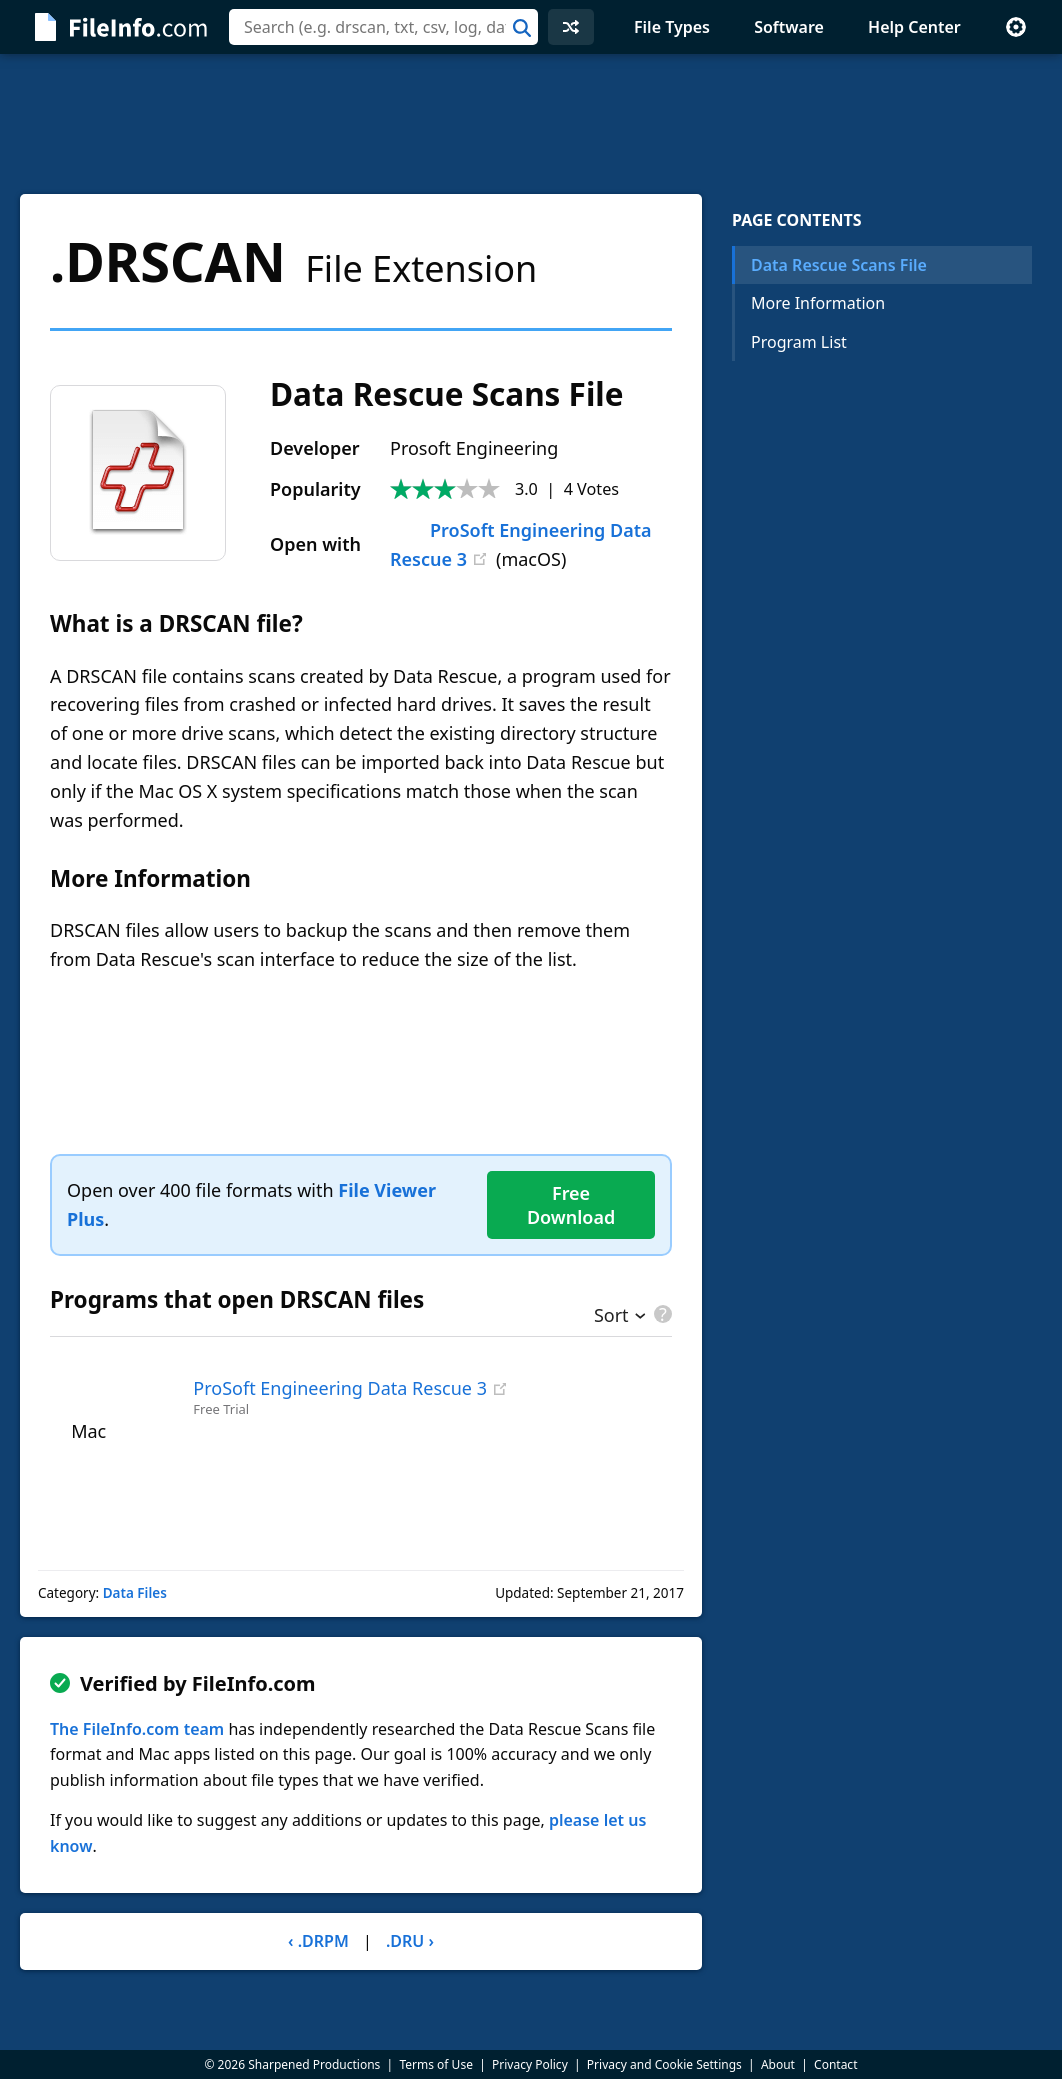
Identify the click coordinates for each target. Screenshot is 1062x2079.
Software (789, 27)
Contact (835, 2064)
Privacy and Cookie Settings (664, 2064)
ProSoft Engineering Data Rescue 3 (340, 1388)
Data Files (135, 1593)
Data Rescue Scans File (839, 265)
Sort (611, 1317)
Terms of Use (435, 2064)
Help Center (914, 27)
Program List (799, 342)
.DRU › (410, 1941)
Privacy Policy (530, 2064)
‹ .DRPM (318, 1941)
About (778, 2064)
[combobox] (383, 27)
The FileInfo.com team (137, 1729)
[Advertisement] (531, 124)
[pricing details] (661, 1314)
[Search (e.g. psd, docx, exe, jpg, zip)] (383, 27)
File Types (672, 27)
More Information (818, 303)
